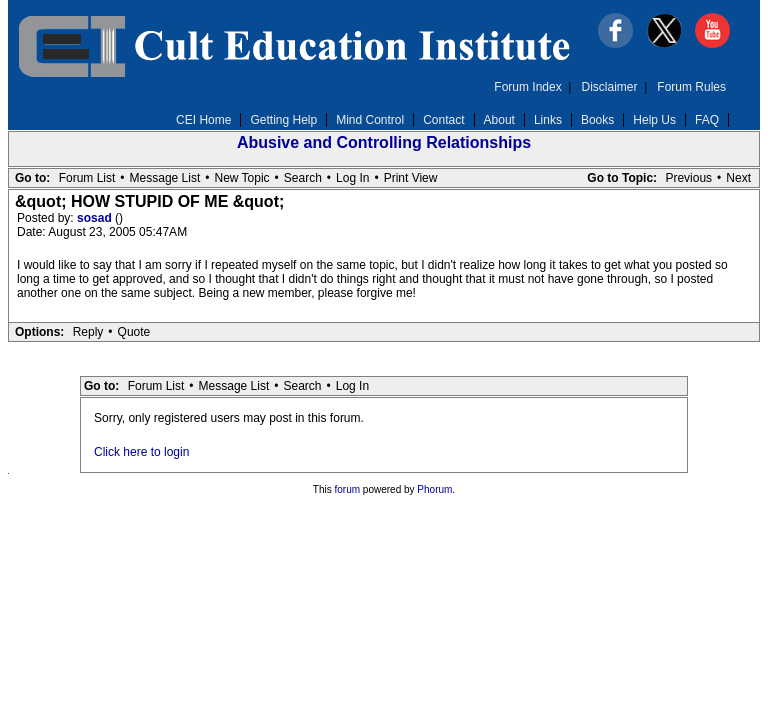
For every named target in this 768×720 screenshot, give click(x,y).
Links (548, 120)
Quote (134, 332)
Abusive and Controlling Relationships (384, 142)
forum (348, 489)
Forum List (87, 178)
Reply (88, 332)
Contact (443, 120)
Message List (165, 178)
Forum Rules (691, 87)
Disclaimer (610, 87)
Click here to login (141, 452)
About (499, 120)
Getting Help (283, 120)
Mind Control (370, 120)
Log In (352, 178)
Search (303, 178)
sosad (96, 218)
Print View (411, 178)
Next (738, 178)
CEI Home (203, 120)
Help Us (654, 120)
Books (597, 120)
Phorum (434, 489)
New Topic (241, 178)
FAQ (707, 120)
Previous (688, 178)
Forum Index (527, 87)
